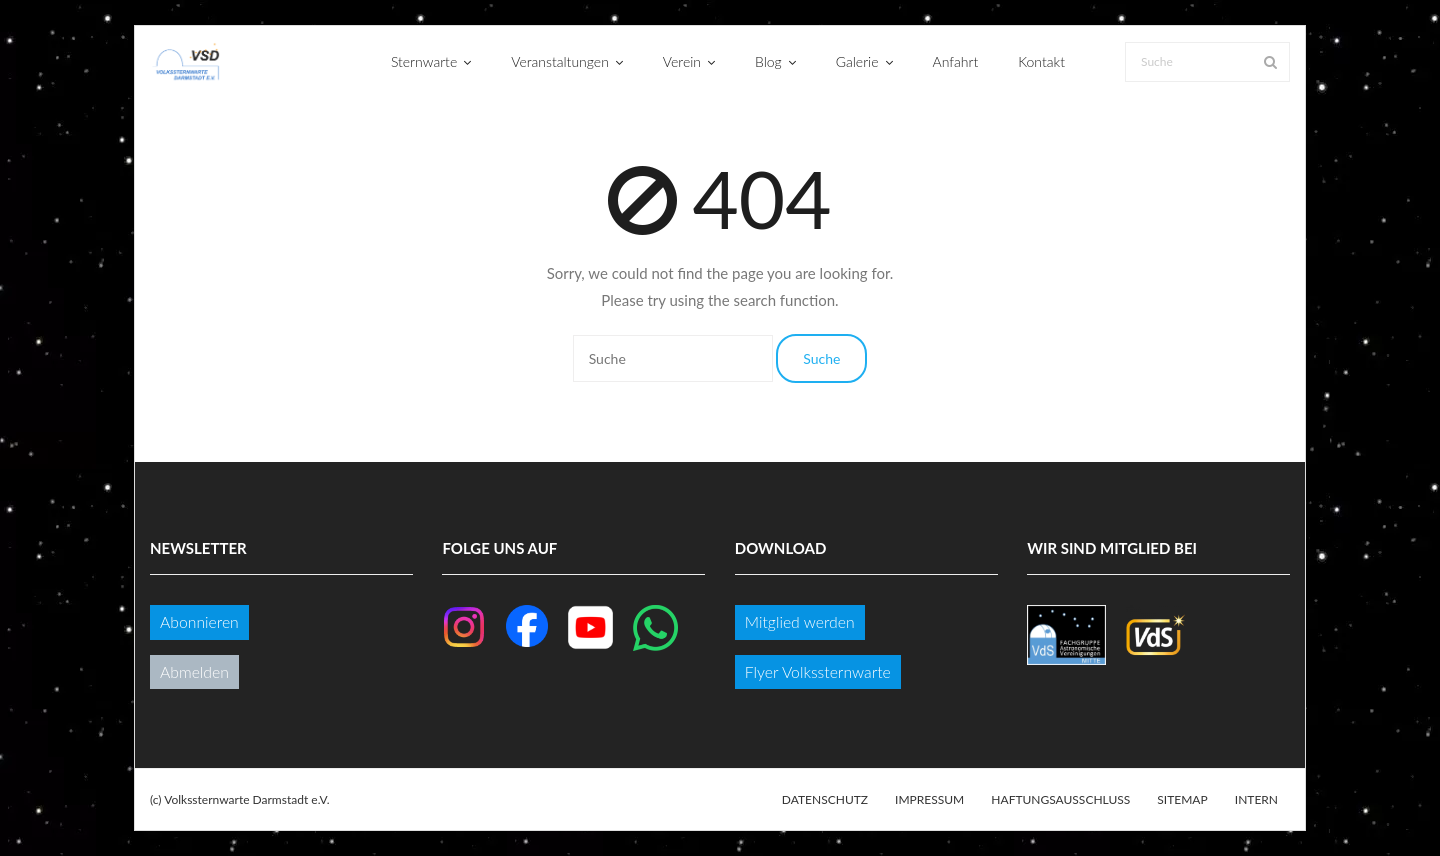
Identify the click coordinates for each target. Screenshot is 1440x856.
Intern (1256, 799)
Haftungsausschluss (1060, 799)
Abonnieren (199, 621)
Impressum (929, 799)
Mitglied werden (800, 621)
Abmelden (194, 671)
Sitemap (1182, 799)
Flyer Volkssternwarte (818, 671)
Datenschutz (825, 799)
